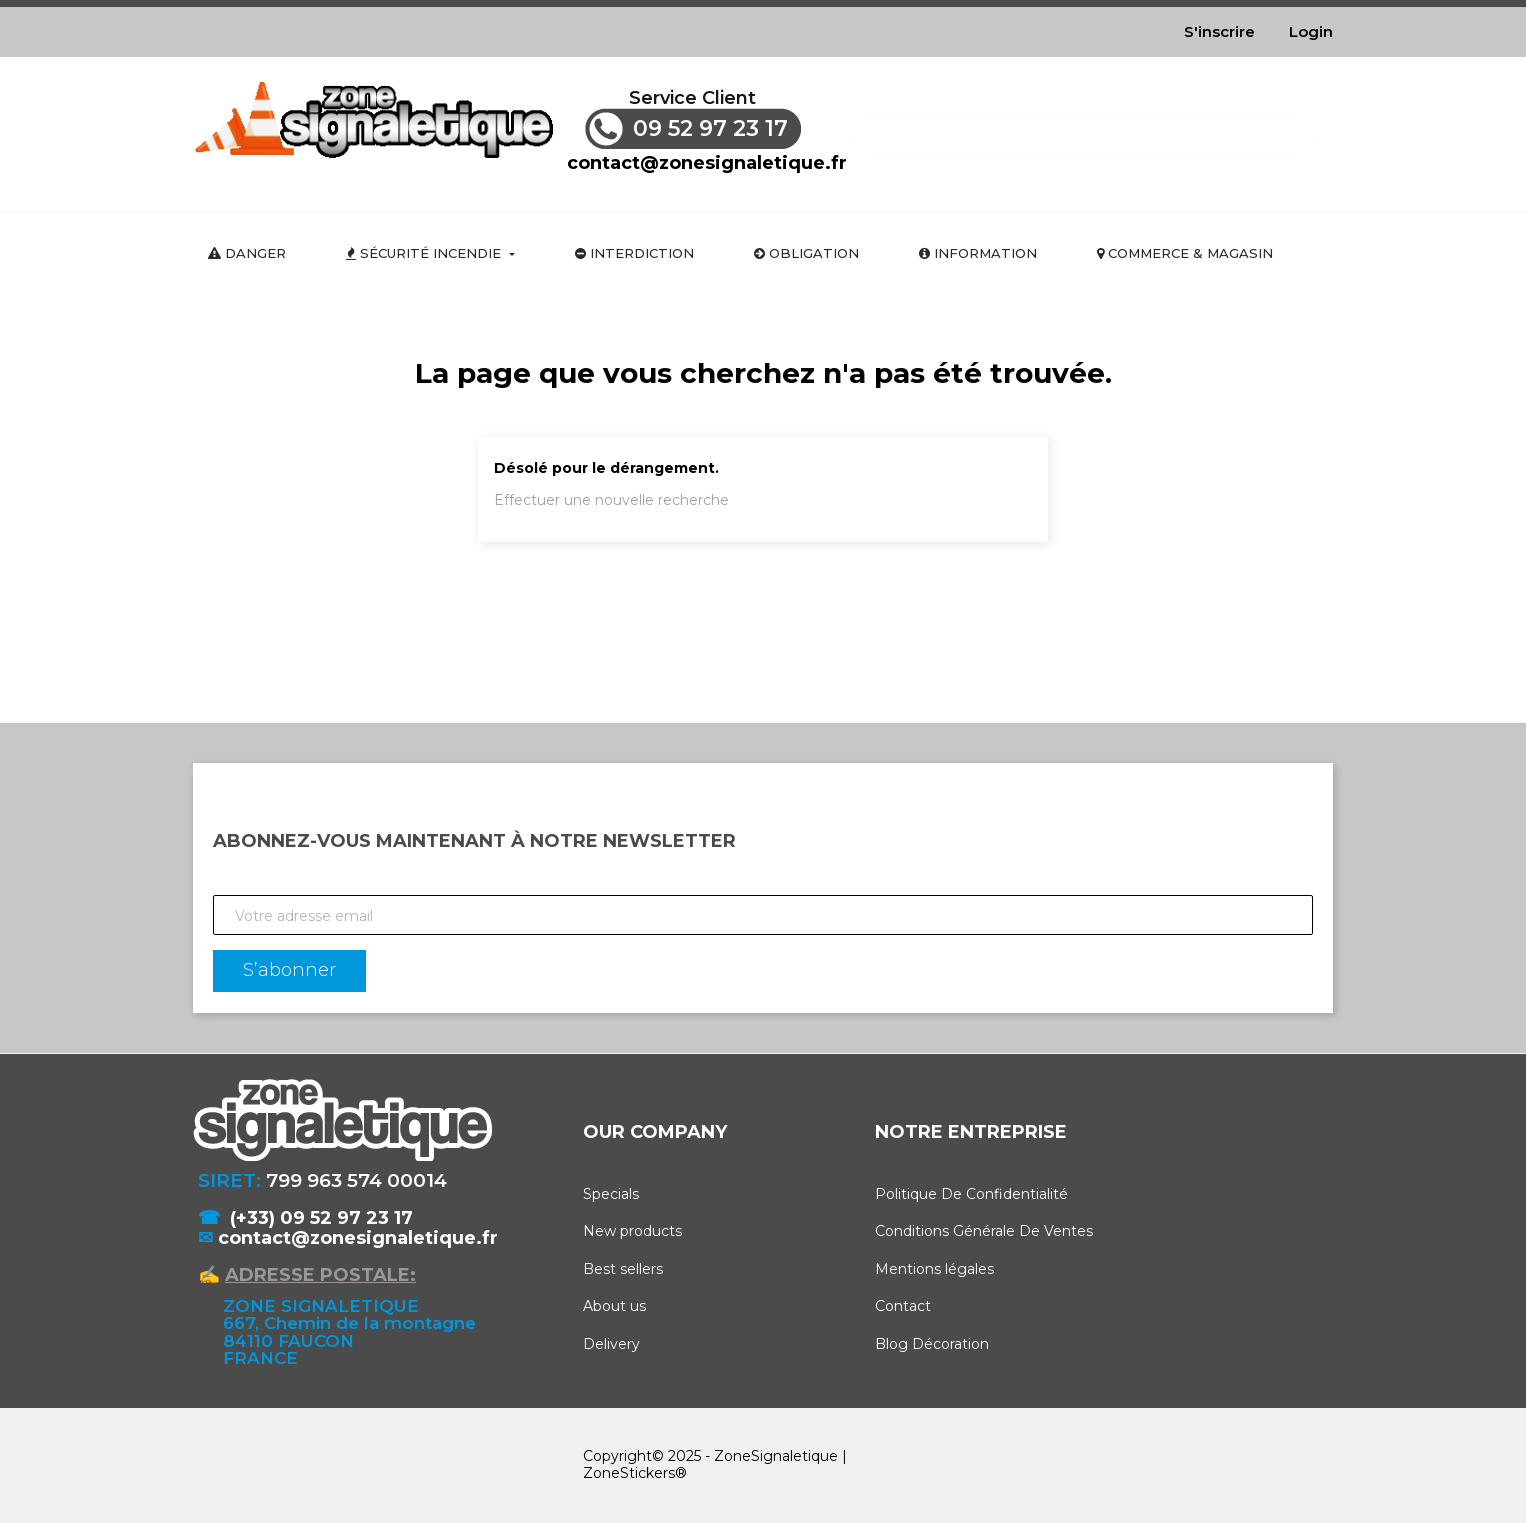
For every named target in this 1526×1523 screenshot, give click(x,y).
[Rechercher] (1086, 127)
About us (614, 1306)
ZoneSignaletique (776, 1456)
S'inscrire (1219, 31)
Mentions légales (934, 1269)
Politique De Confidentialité (971, 1194)
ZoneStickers (629, 1473)
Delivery (611, 1344)
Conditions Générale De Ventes (984, 1231)
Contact (903, 1306)
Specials (611, 1194)
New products (632, 1231)
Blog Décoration (932, 1344)
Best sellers (623, 1269)
